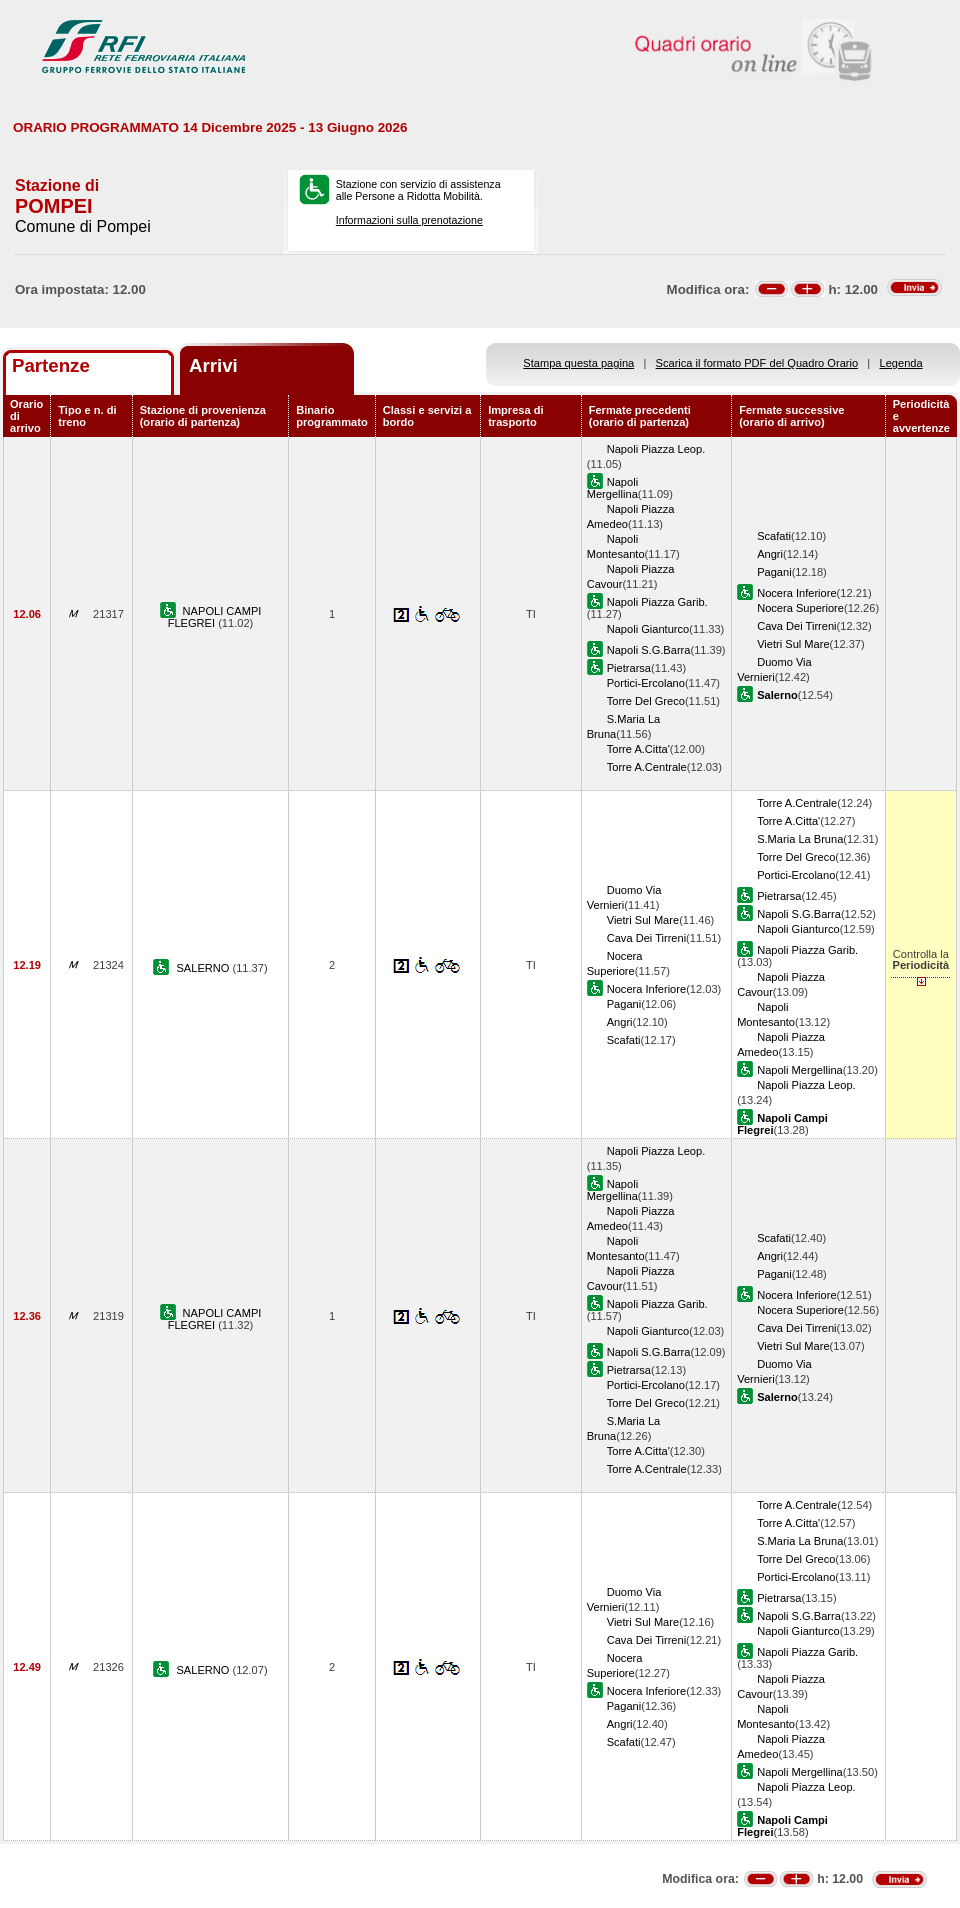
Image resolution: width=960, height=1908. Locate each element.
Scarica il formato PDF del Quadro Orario (757, 363)
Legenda (901, 363)
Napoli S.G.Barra (649, 650)
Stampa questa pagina (578, 363)
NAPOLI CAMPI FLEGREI (215, 617)
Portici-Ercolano (646, 683)
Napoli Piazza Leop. (656, 449)
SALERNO (204, 968)
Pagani (774, 572)
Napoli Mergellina (612, 488)
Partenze (51, 365)
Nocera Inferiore (796, 593)
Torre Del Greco (646, 701)
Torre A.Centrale (647, 767)
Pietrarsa (629, 668)
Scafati (774, 536)
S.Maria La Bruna (800, 839)
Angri (770, 554)
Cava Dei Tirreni (796, 626)
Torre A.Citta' (638, 749)
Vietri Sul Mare (793, 644)
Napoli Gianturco (648, 629)
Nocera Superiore (800, 608)
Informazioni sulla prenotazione (409, 220)
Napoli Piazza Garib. (657, 602)
